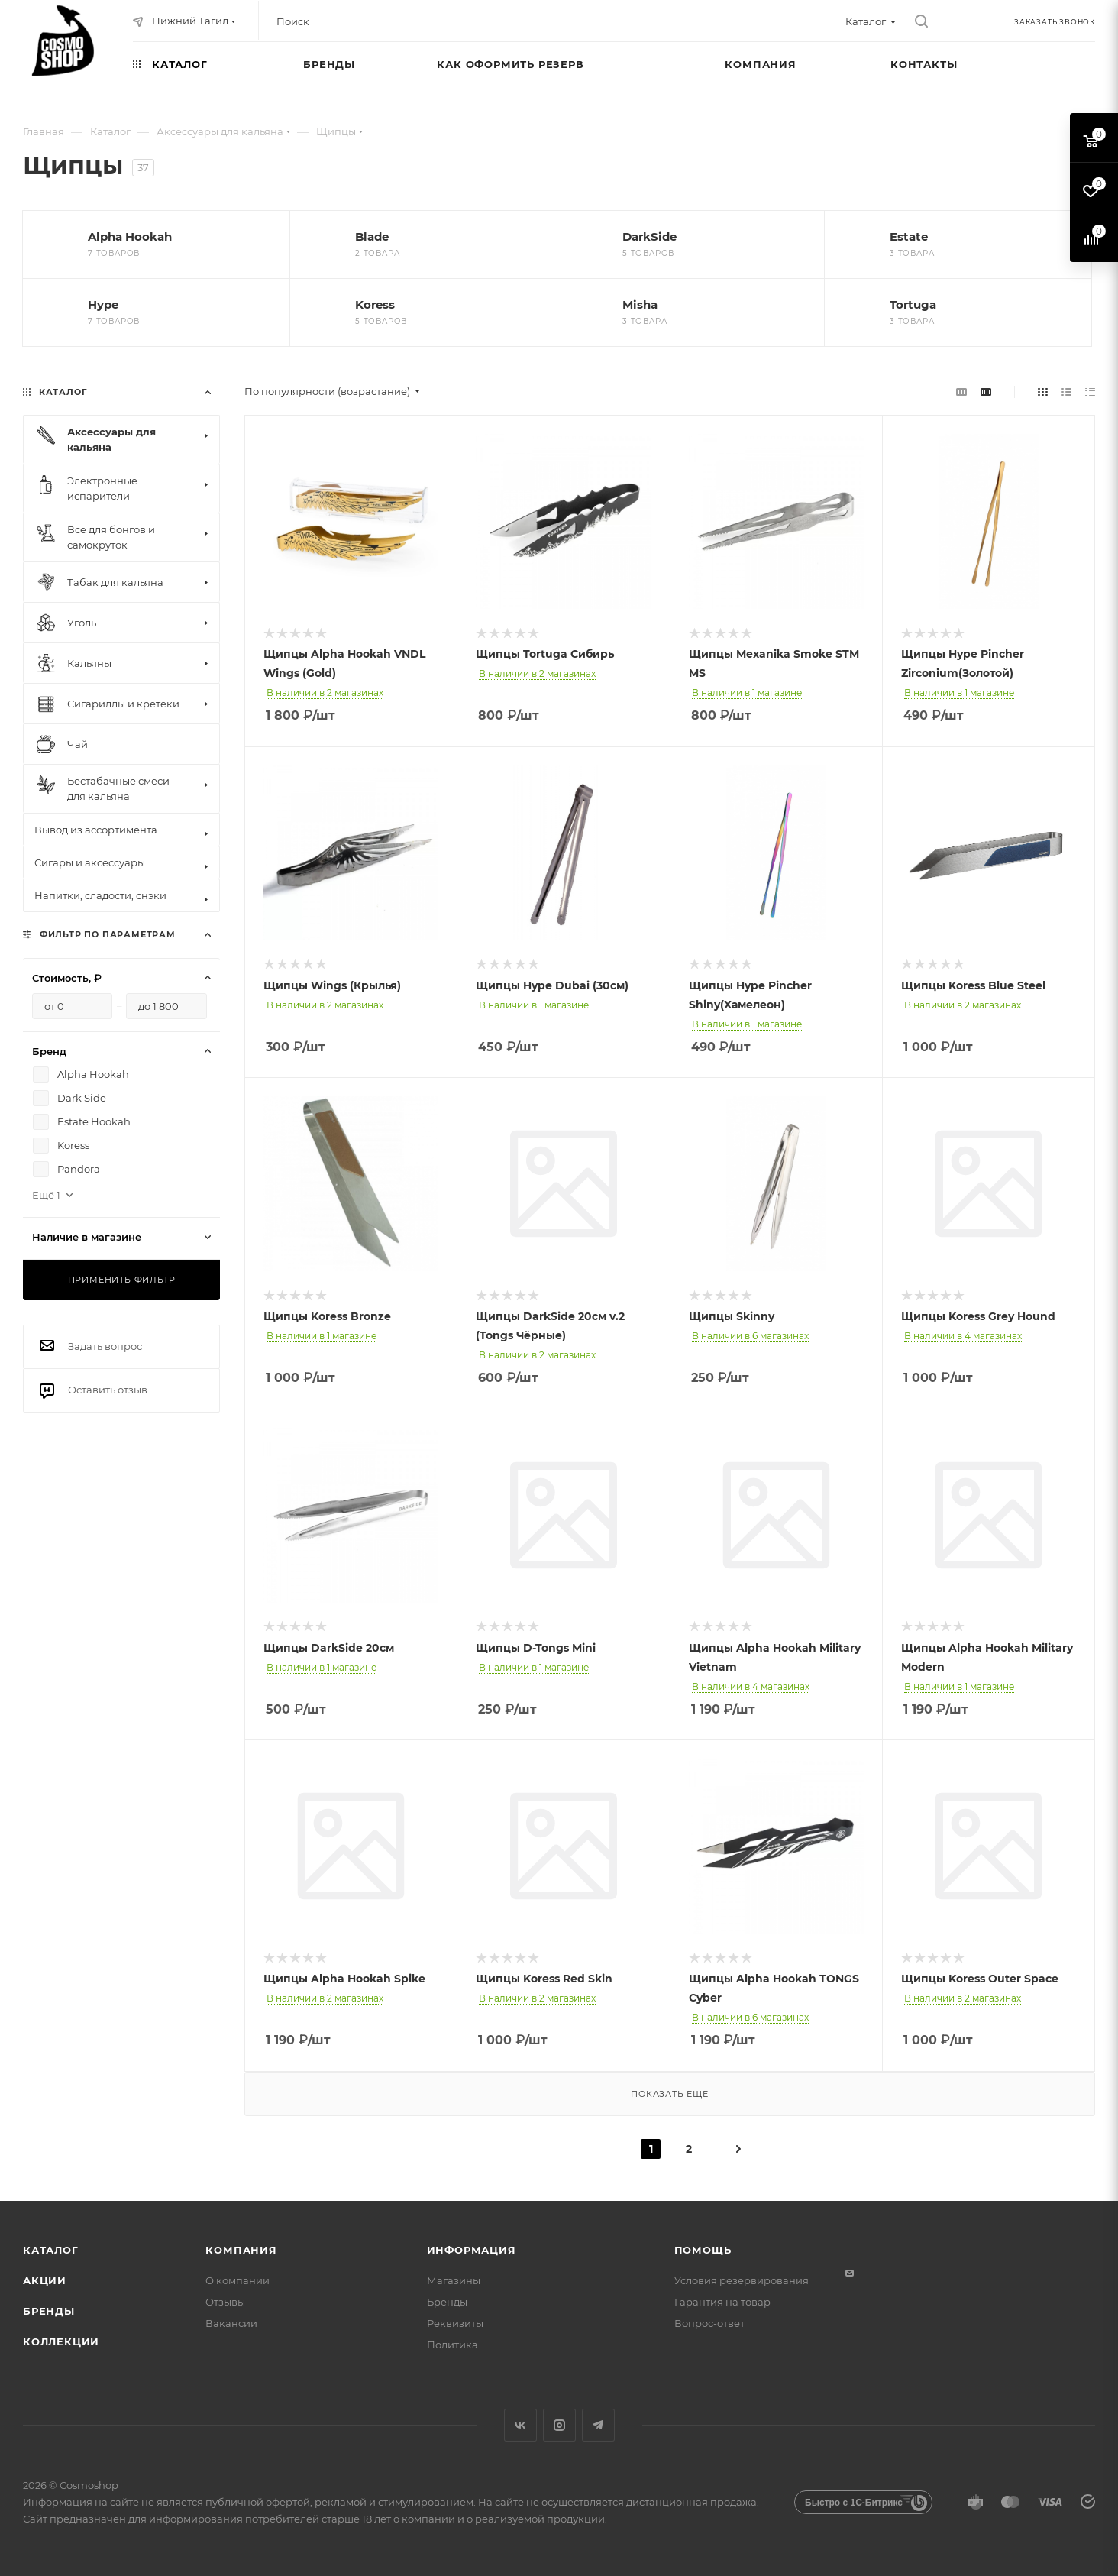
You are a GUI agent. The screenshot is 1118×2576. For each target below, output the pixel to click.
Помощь (703, 2250)
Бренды (49, 2311)
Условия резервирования (741, 2280)
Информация (471, 2250)
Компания (240, 2250)
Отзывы (225, 2302)
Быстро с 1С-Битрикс (854, 2502)
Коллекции (61, 2341)
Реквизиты (455, 2323)
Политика (452, 2344)
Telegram (598, 2425)
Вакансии (231, 2323)
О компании (237, 2280)
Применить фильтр (122, 1279)
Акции (44, 2280)
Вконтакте (520, 2425)
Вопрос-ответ (709, 2323)
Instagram (559, 2425)
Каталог (51, 2250)
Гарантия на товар (722, 2302)
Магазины (453, 2280)
